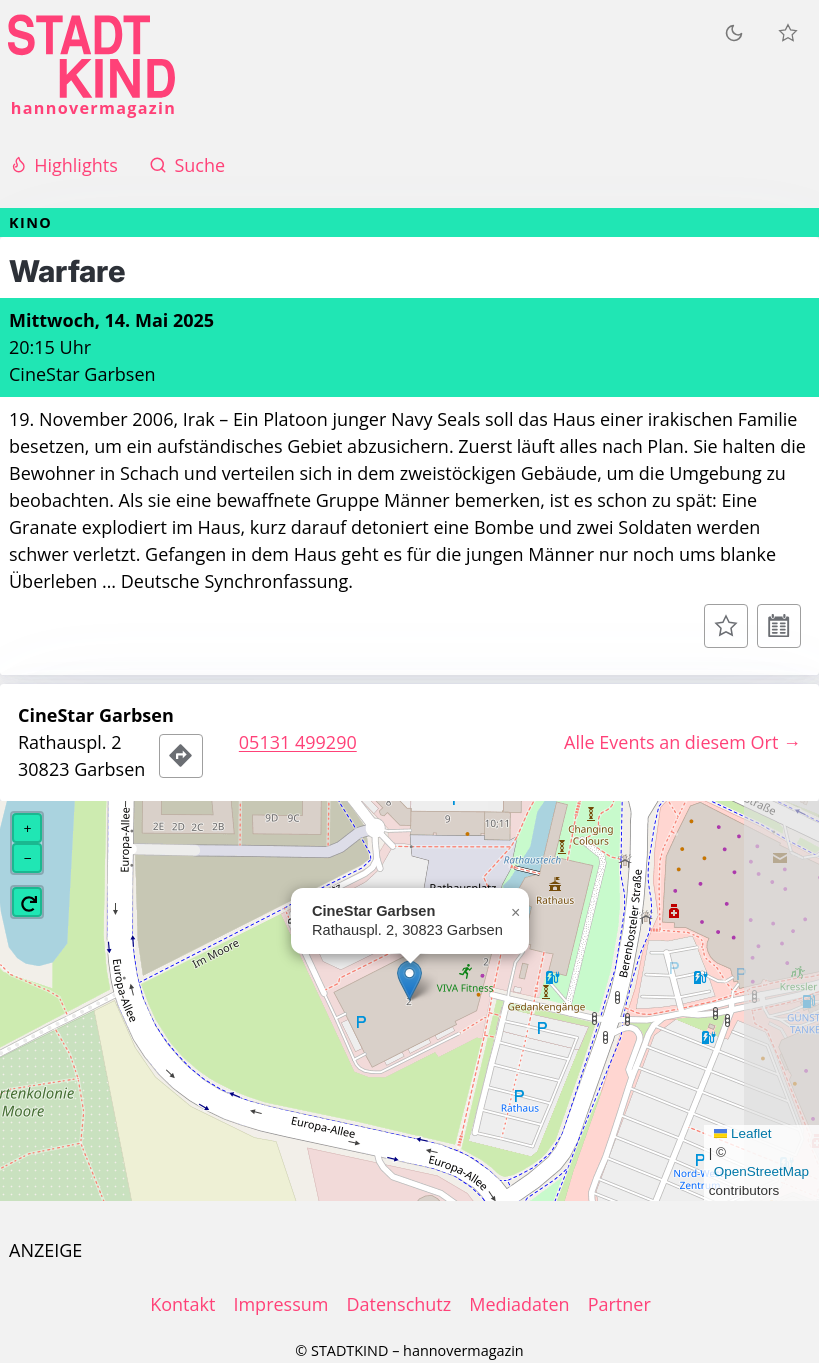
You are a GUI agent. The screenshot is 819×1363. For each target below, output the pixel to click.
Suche (187, 165)
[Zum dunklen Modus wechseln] (734, 32)
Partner (619, 1304)
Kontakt (182, 1304)
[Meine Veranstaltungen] (788, 33)
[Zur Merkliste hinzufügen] (726, 626)
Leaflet (743, 1133)
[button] (409, 980)
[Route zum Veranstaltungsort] (181, 756)
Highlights (63, 165)
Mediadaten (519, 1304)
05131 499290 (298, 742)
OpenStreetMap (761, 1171)
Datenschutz (398, 1304)
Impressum (280, 1304)
